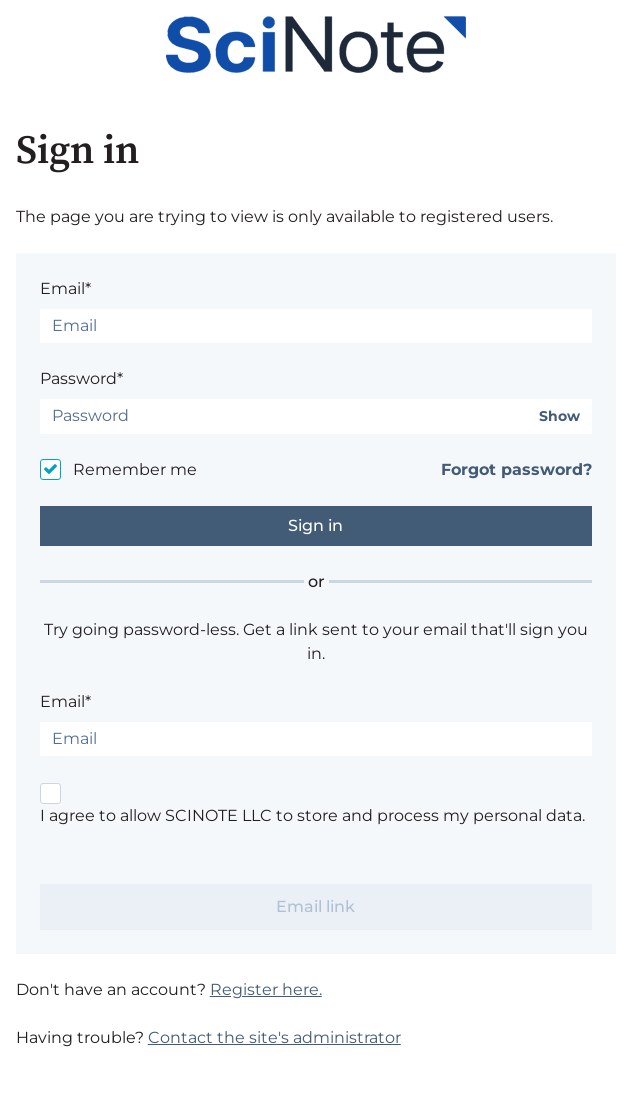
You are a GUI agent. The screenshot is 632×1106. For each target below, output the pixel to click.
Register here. (266, 989)
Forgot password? (516, 469)
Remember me (135, 469)
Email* (65, 288)
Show (559, 416)
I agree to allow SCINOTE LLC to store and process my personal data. (312, 815)
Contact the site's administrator (274, 1037)
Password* (81, 378)
